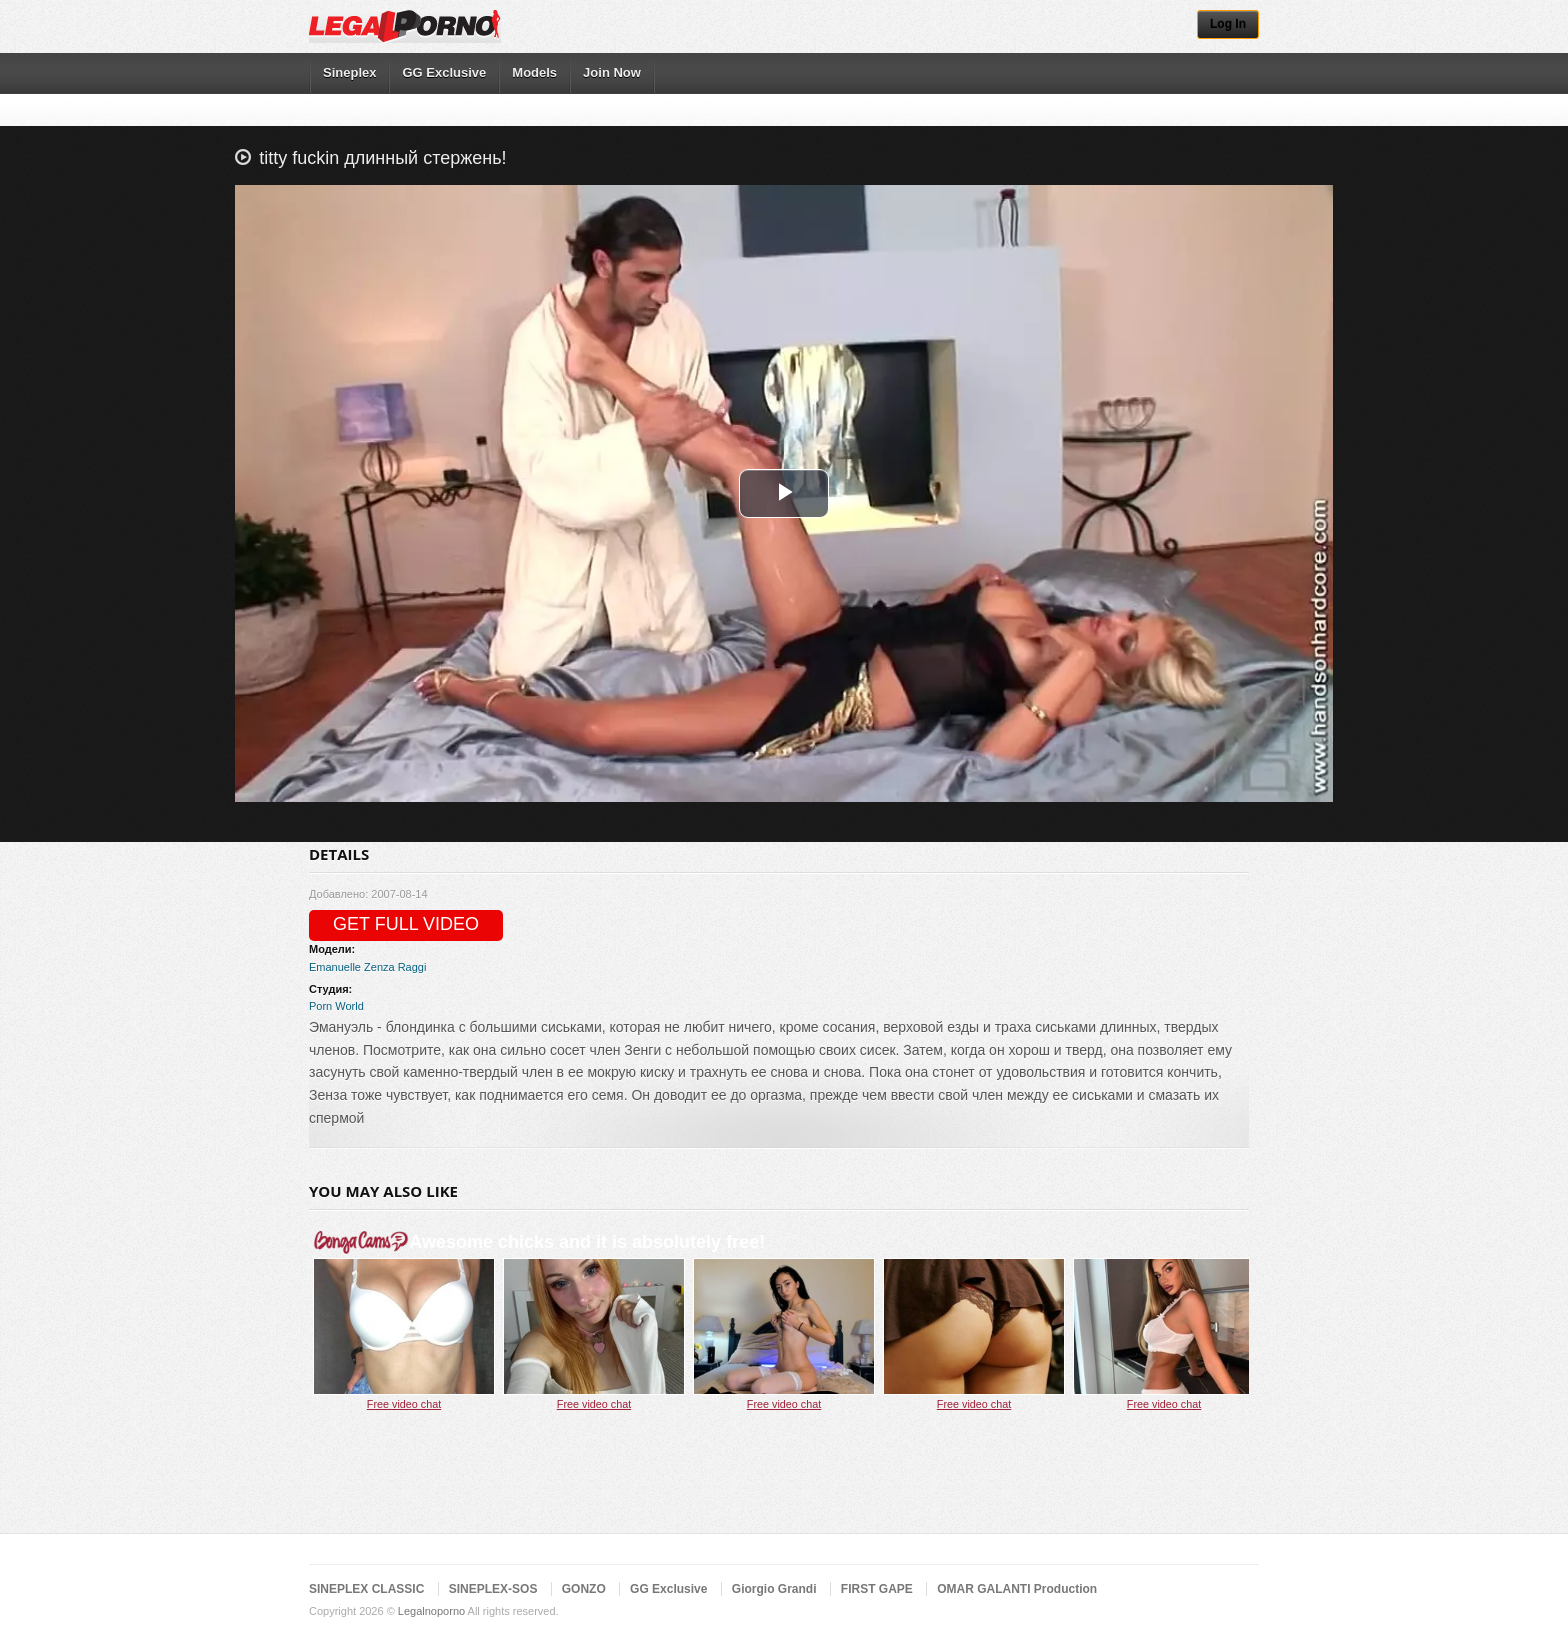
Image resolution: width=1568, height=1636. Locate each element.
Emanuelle (335, 967)
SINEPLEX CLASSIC (366, 1589)
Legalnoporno (431, 1611)
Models (534, 72)
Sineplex (349, 72)
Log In (1228, 24)
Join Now (612, 72)
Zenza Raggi (395, 967)
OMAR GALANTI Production (1017, 1589)
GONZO (584, 1589)
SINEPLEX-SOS (493, 1589)
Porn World (336, 1006)
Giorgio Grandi (774, 1589)
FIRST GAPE (877, 1589)
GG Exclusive (444, 72)
